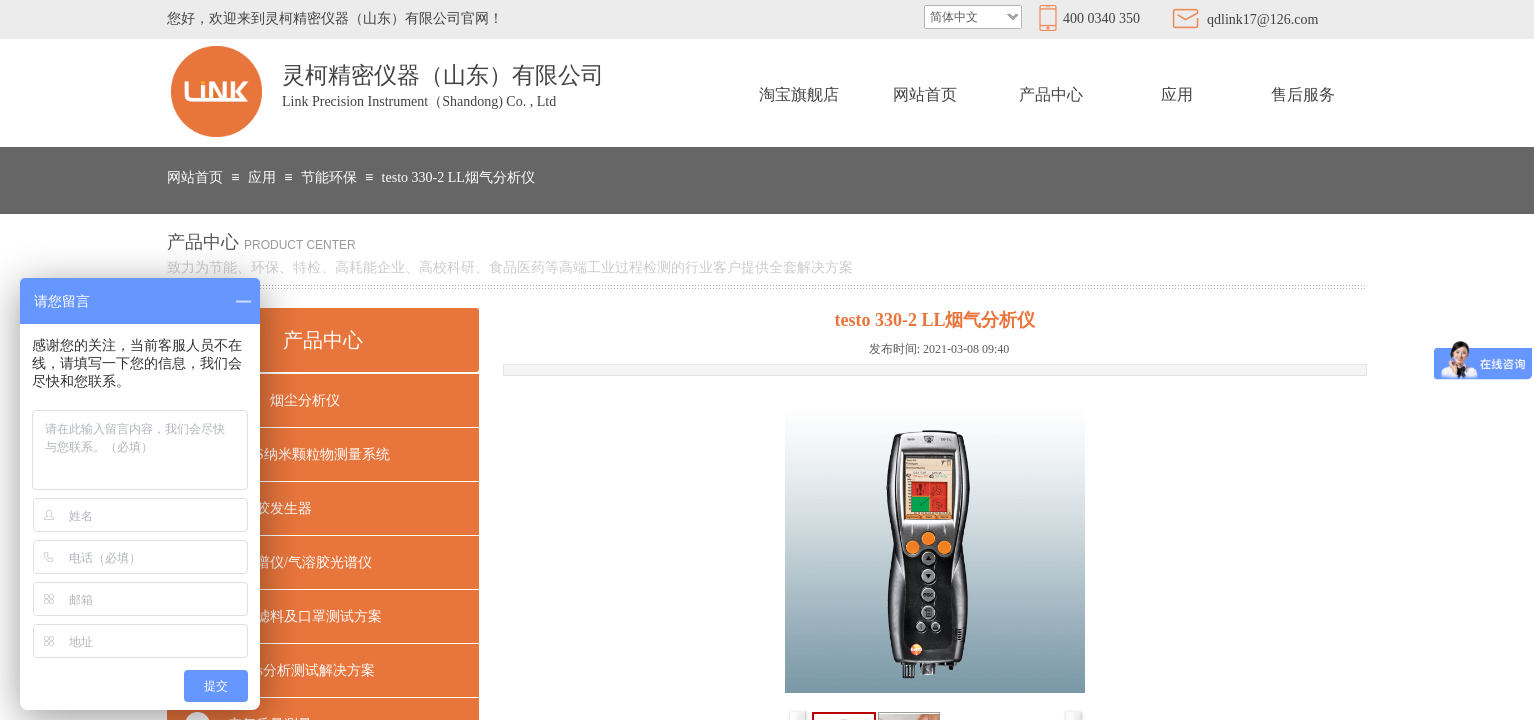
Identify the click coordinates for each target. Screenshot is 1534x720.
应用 (1177, 94)
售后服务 (1303, 94)
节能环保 (329, 177)
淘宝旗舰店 (799, 94)
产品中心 (1051, 94)
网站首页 (925, 94)
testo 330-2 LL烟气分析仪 (458, 177)
